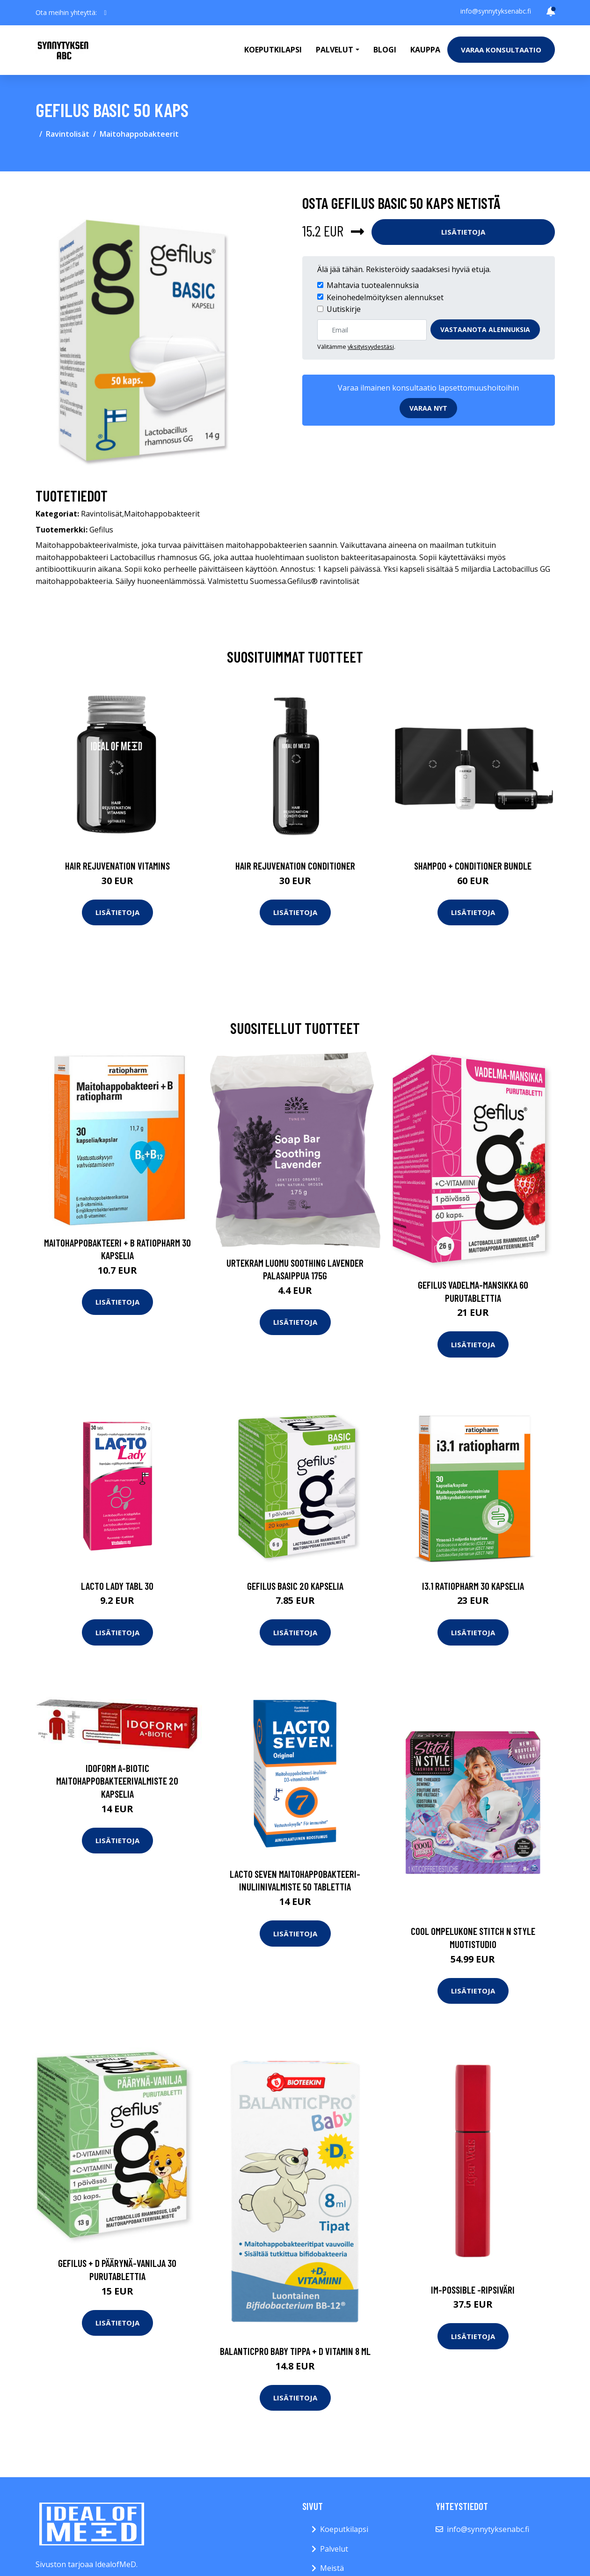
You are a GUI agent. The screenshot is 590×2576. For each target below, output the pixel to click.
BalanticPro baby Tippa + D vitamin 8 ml (295, 2351)
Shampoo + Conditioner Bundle (473, 865)
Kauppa (425, 49)
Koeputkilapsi (273, 49)
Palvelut (334, 2549)
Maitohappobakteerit (139, 134)
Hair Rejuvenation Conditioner (295, 865)
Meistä (332, 2568)
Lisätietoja (463, 231)
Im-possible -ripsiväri (473, 2290)
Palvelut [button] (334, 49)
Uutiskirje (344, 309)
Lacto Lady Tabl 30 (117, 1586)
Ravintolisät (67, 134)
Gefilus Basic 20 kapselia (295, 1586)
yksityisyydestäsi (371, 346)
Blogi (384, 49)
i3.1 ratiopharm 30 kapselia (473, 1586)
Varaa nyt (428, 408)
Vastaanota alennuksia (485, 329)
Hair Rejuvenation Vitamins (117, 865)
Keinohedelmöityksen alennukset (385, 297)
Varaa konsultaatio (501, 49)
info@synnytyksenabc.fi (495, 11)
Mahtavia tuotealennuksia (373, 285)
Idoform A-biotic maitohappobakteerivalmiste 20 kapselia (117, 1781)
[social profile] (105, 13)
